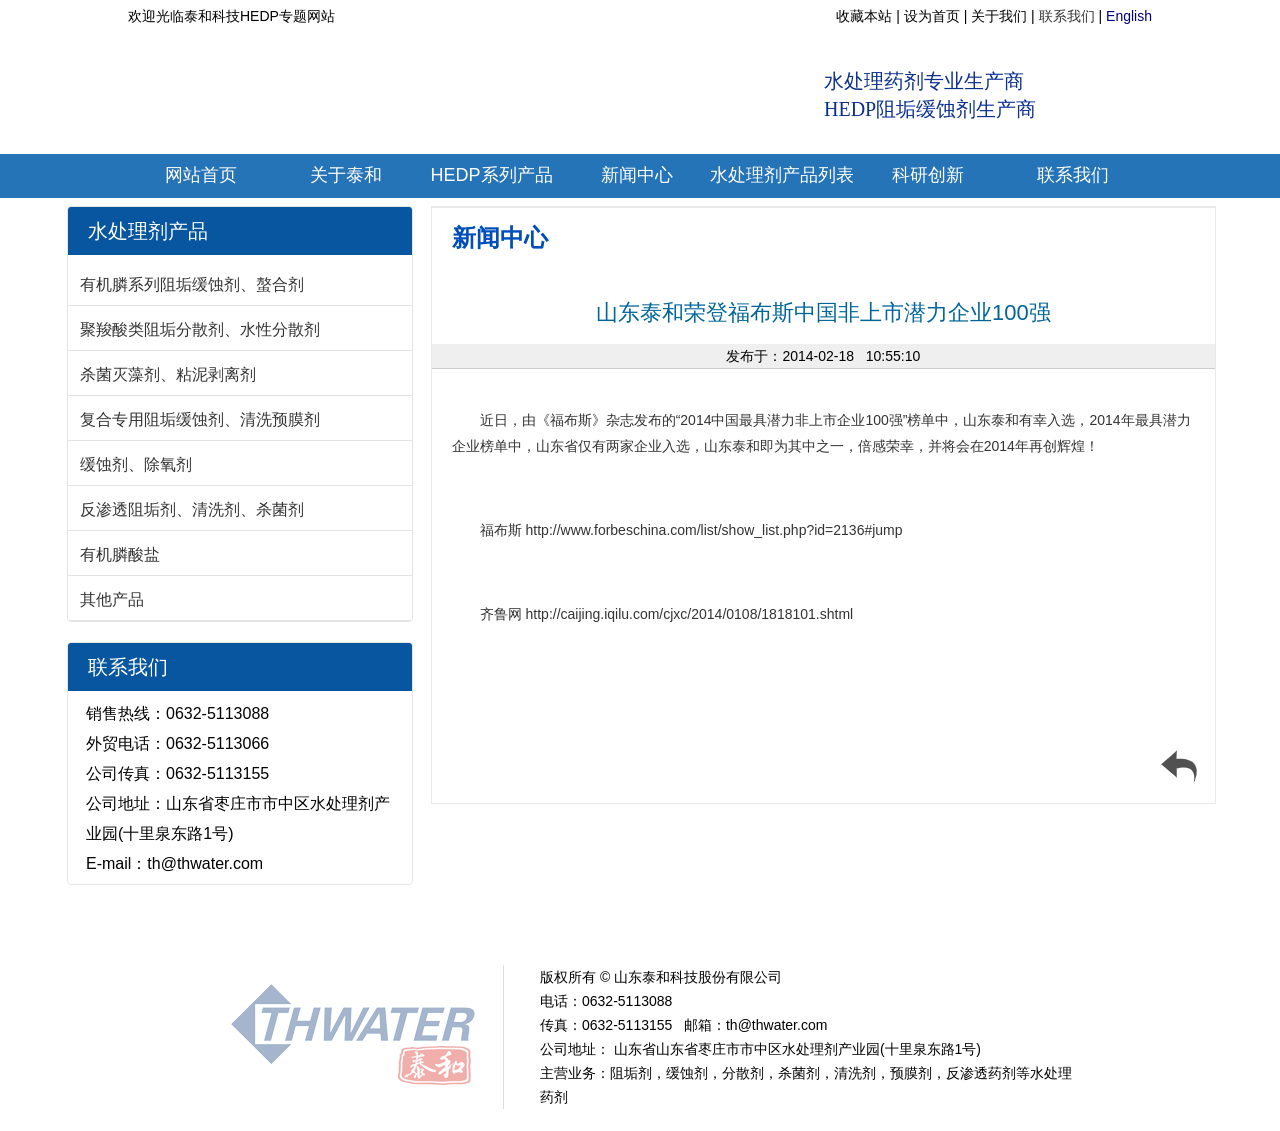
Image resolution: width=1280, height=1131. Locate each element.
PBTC (657, 929)
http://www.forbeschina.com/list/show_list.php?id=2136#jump (714, 530)
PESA (880, 929)
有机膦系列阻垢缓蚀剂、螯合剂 (192, 284)
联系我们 (1067, 16)
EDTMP (595, 929)
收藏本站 (864, 16)
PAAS (769, 929)
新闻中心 (500, 237)
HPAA (713, 929)
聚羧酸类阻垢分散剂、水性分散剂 (200, 329)
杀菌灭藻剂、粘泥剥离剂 (168, 374)
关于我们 (999, 16)
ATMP (533, 929)
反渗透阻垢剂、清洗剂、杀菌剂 (192, 509)
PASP (824, 929)
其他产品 (112, 599)
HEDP (476, 929)
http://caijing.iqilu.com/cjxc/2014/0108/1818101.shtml (690, 614)
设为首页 (932, 16)
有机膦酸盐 (120, 554)
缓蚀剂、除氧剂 (136, 464)
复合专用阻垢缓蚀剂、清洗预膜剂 (200, 419)
